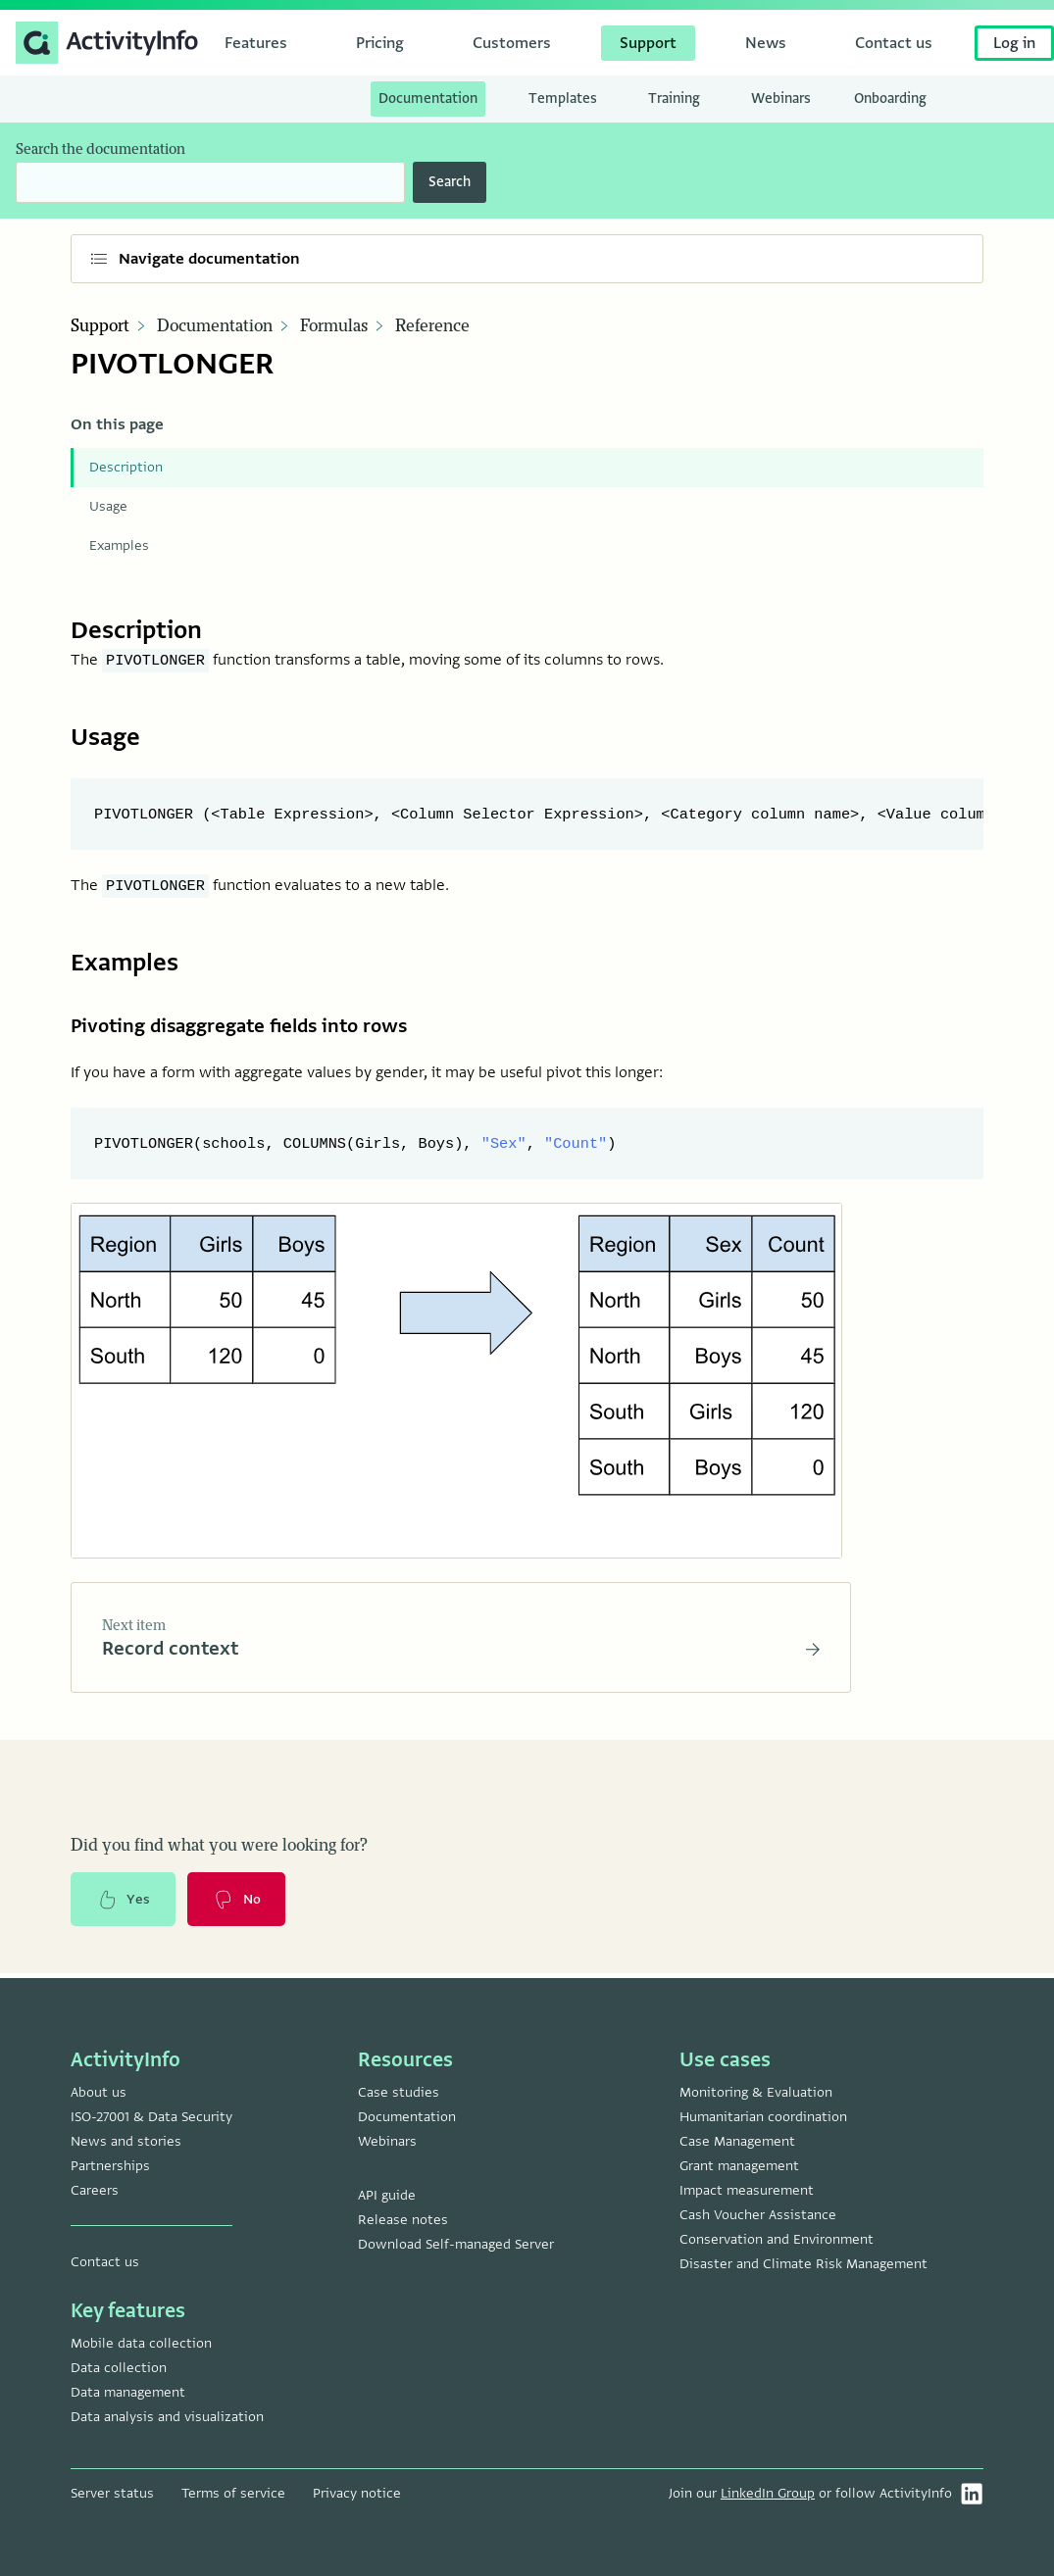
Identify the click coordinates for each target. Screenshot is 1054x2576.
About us (98, 2092)
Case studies (398, 2092)
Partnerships (110, 2165)
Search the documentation (100, 149)
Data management (128, 2392)
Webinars (387, 2141)
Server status (112, 2493)
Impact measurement (746, 2190)
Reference (432, 326)
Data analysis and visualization (167, 2416)
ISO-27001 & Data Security (151, 2116)
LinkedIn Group (768, 2493)
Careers (95, 2190)
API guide (387, 2195)
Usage (108, 506)
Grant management (739, 2165)
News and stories (126, 2141)
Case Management (737, 2141)
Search (449, 182)
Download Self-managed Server (456, 2244)
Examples (119, 545)
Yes (123, 1903)
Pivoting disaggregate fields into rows (249, 1027)
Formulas (334, 326)
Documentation (215, 326)
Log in (1014, 43)
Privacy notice (357, 2493)
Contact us (105, 2262)
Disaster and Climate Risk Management (803, 2263)
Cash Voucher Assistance (757, 2214)
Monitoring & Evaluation (755, 2092)
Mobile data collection (141, 2343)
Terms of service (233, 2493)
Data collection (119, 2367)
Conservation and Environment (776, 2239)
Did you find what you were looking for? (219, 1848)
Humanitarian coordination (763, 2116)
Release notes (403, 2219)
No (238, 1903)
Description (126, 467)
